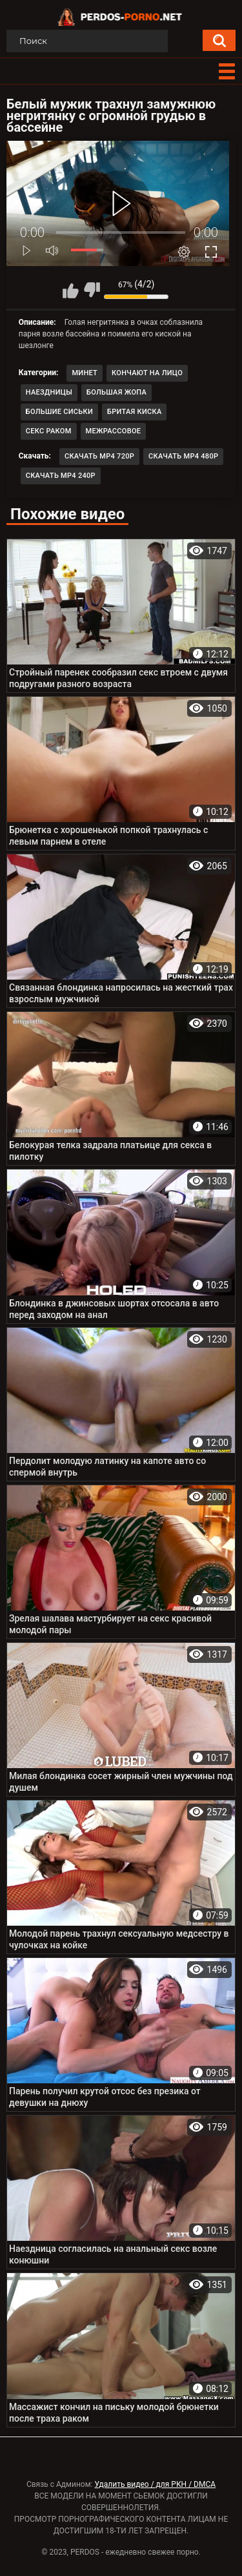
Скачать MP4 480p (183, 456)
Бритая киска (134, 411)
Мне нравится (70, 290)
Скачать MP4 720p (99, 456)
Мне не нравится (92, 290)
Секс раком (49, 431)
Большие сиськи (59, 411)
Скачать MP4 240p (61, 475)
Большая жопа (116, 392)
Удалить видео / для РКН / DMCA (155, 2484)
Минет (84, 373)
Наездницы (49, 392)
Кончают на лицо (147, 373)
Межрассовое (113, 431)
